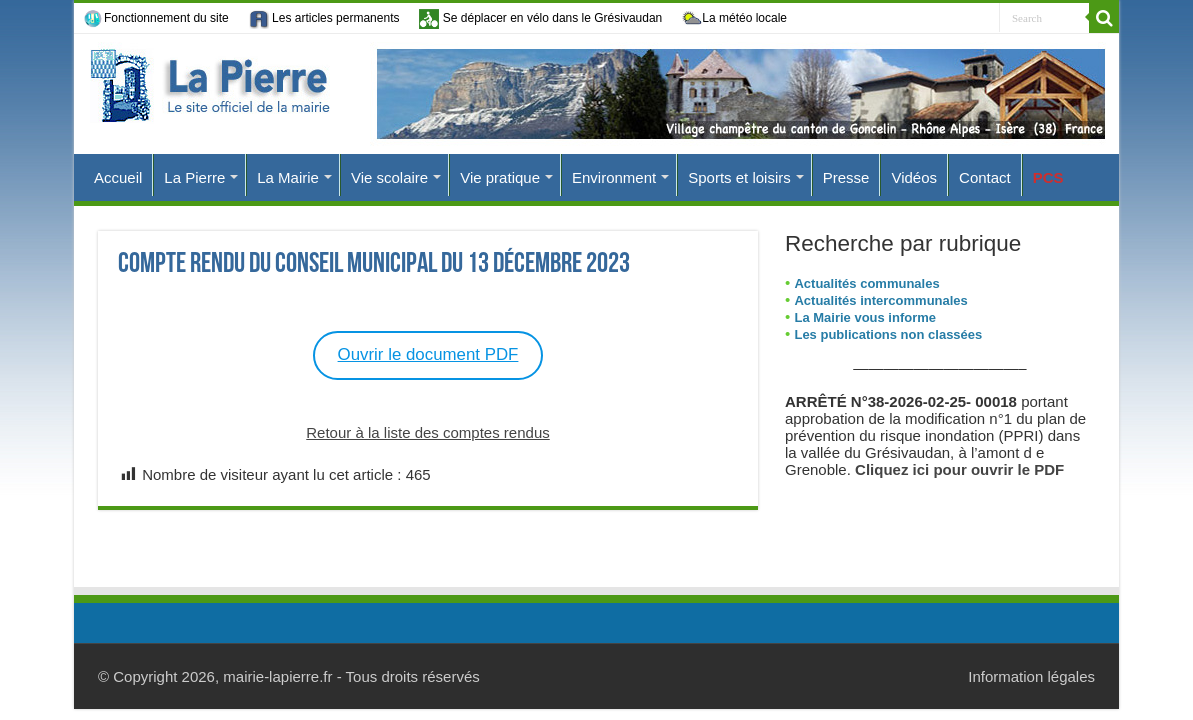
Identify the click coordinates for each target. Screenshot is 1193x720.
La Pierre (194, 177)
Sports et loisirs (739, 177)
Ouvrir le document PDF (428, 354)
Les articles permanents (324, 19)
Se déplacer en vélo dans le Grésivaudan (540, 18)
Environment (614, 177)
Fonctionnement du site (156, 19)
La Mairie (288, 177)
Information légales (1031, 676)
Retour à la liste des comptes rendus (427, 432)
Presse (846, 177)
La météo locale (734, 19)
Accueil (118, 177)
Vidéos (914, 177)
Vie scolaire (389, 177)
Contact (985, 177)
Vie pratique (500, 177)
